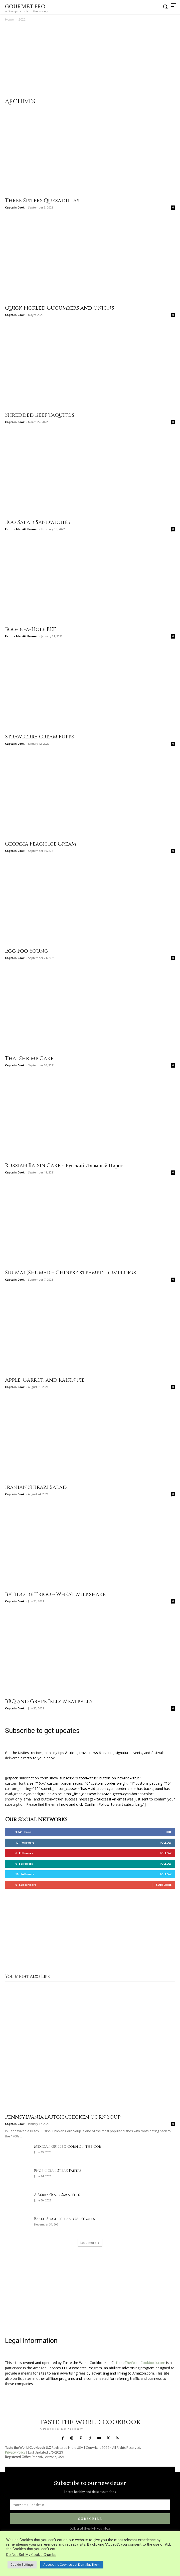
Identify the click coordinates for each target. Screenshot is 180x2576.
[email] (90, 2504)
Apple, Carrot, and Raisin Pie (45, 1380)
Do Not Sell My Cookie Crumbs (31, 2554)
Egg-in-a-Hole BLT (30, 629)
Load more (90, 2243)
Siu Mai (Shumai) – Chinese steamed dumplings (70, 1272)
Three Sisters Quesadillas (42, 200)
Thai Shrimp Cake (29, 1058)
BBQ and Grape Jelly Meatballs (48, 1701)
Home (9, 19)
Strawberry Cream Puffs (39, 736)
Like (168, 1832)
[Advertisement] (90, 59)
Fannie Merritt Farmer (21, 529)
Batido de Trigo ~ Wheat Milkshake (55, 1594)
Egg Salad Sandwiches (37, 522)
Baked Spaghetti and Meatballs (64, 2218)
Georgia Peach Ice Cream (40, 844)
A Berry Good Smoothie (57, 2194)
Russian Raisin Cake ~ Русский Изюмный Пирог (64, 1165)
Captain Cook (15, 207)
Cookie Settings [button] (22, 2564)
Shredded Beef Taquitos (39, 415)
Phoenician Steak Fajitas (57, 2170)
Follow (165, 1842)
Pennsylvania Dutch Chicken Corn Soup (63, 2117)
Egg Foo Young (26, 951)
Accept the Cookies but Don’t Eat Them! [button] (71, 2564)
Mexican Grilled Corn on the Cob (67, 2146)
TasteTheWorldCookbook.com (140, 2362)
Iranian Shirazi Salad (36, 1487)
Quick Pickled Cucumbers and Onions (59, 308)
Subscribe (163, 1885)
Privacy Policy (15, 2452)
